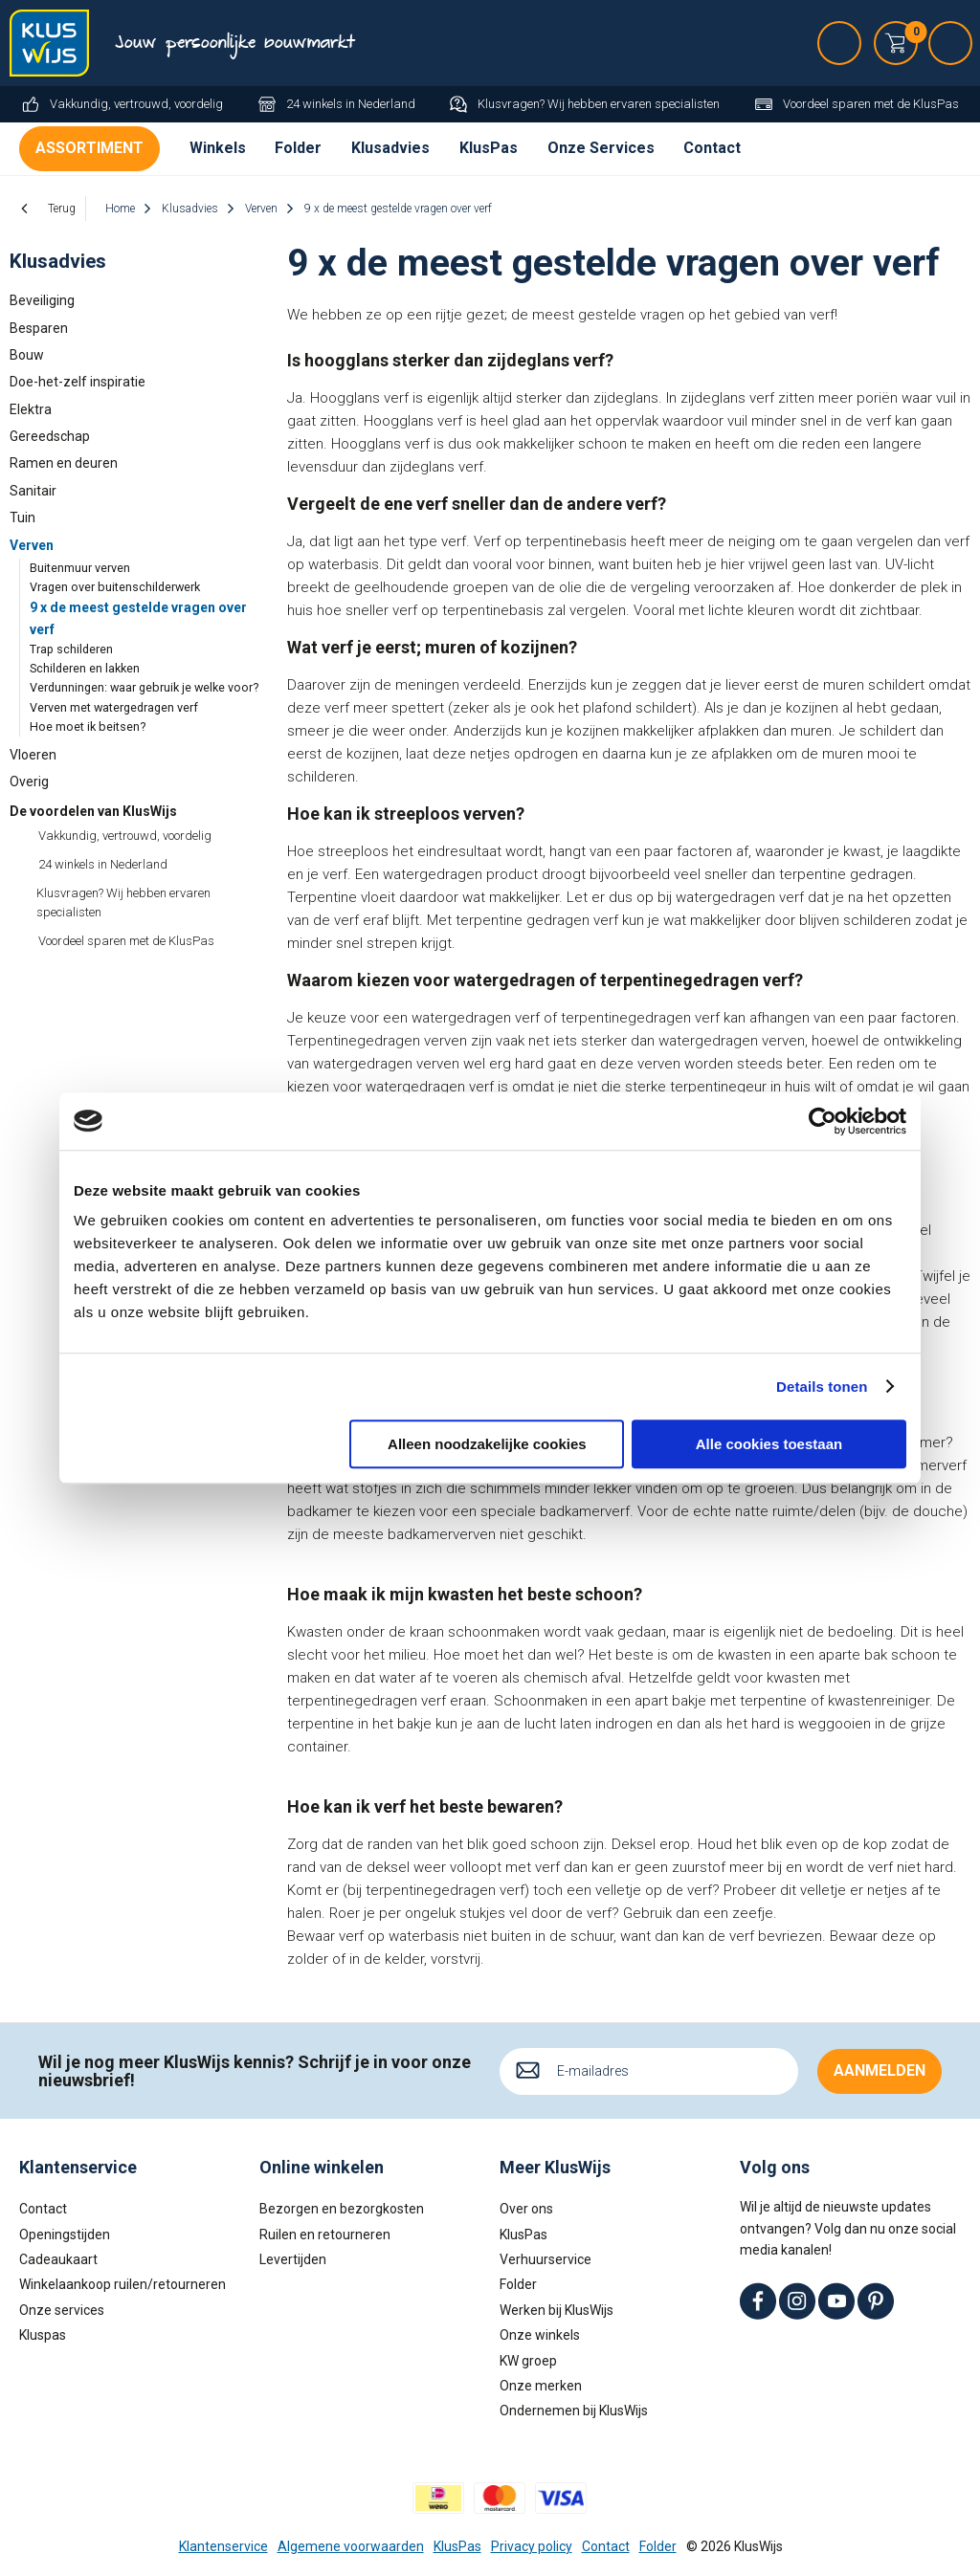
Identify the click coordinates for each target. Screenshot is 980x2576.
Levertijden (292, 2259)
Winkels (217, 148)
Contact (712, 148)
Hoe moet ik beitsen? (87, 726)
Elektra (31, 409)
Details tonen (821, 1386)
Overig (29, 781)
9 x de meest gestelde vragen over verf (138, 618)
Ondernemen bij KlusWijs (574, 2410)
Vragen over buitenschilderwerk (115, 587)
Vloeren (33, 754)
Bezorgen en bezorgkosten (341, 2208)
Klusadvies (390, 148)
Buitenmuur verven (80, 568)
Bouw (27, 355)
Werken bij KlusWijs (556, 2310)
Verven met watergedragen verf (114, 707)
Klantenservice (223, 2546)
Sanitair (33, 490)
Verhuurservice (545, 2259)
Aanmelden (879, 2070)
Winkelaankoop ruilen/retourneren (122, 2284)
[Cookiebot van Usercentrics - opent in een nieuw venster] (822, 1121)
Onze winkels (540, 2335)
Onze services (61, 2310)
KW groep (528, 2360)
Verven (32, 545)
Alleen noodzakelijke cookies (487, 1444)
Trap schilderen (71, 649)
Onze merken (541, 2385)
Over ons (526, 2208)
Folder (298, 148)
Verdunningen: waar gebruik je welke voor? (144, 687)
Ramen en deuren (64, 463)
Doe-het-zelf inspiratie (77, 381)
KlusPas (488, 148)
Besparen (39, 328)
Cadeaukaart (58, 2259)
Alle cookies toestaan (769, 1444)
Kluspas (42, 2335)
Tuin (22, 517)
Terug (62, 208)
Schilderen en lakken (85, 668)
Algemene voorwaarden (351, 2546)
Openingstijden (64, 2234)
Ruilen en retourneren (324, 2234)
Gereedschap (50, 436)
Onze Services (601, 148)
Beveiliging (42, 300)
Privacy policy (531, 2546)
